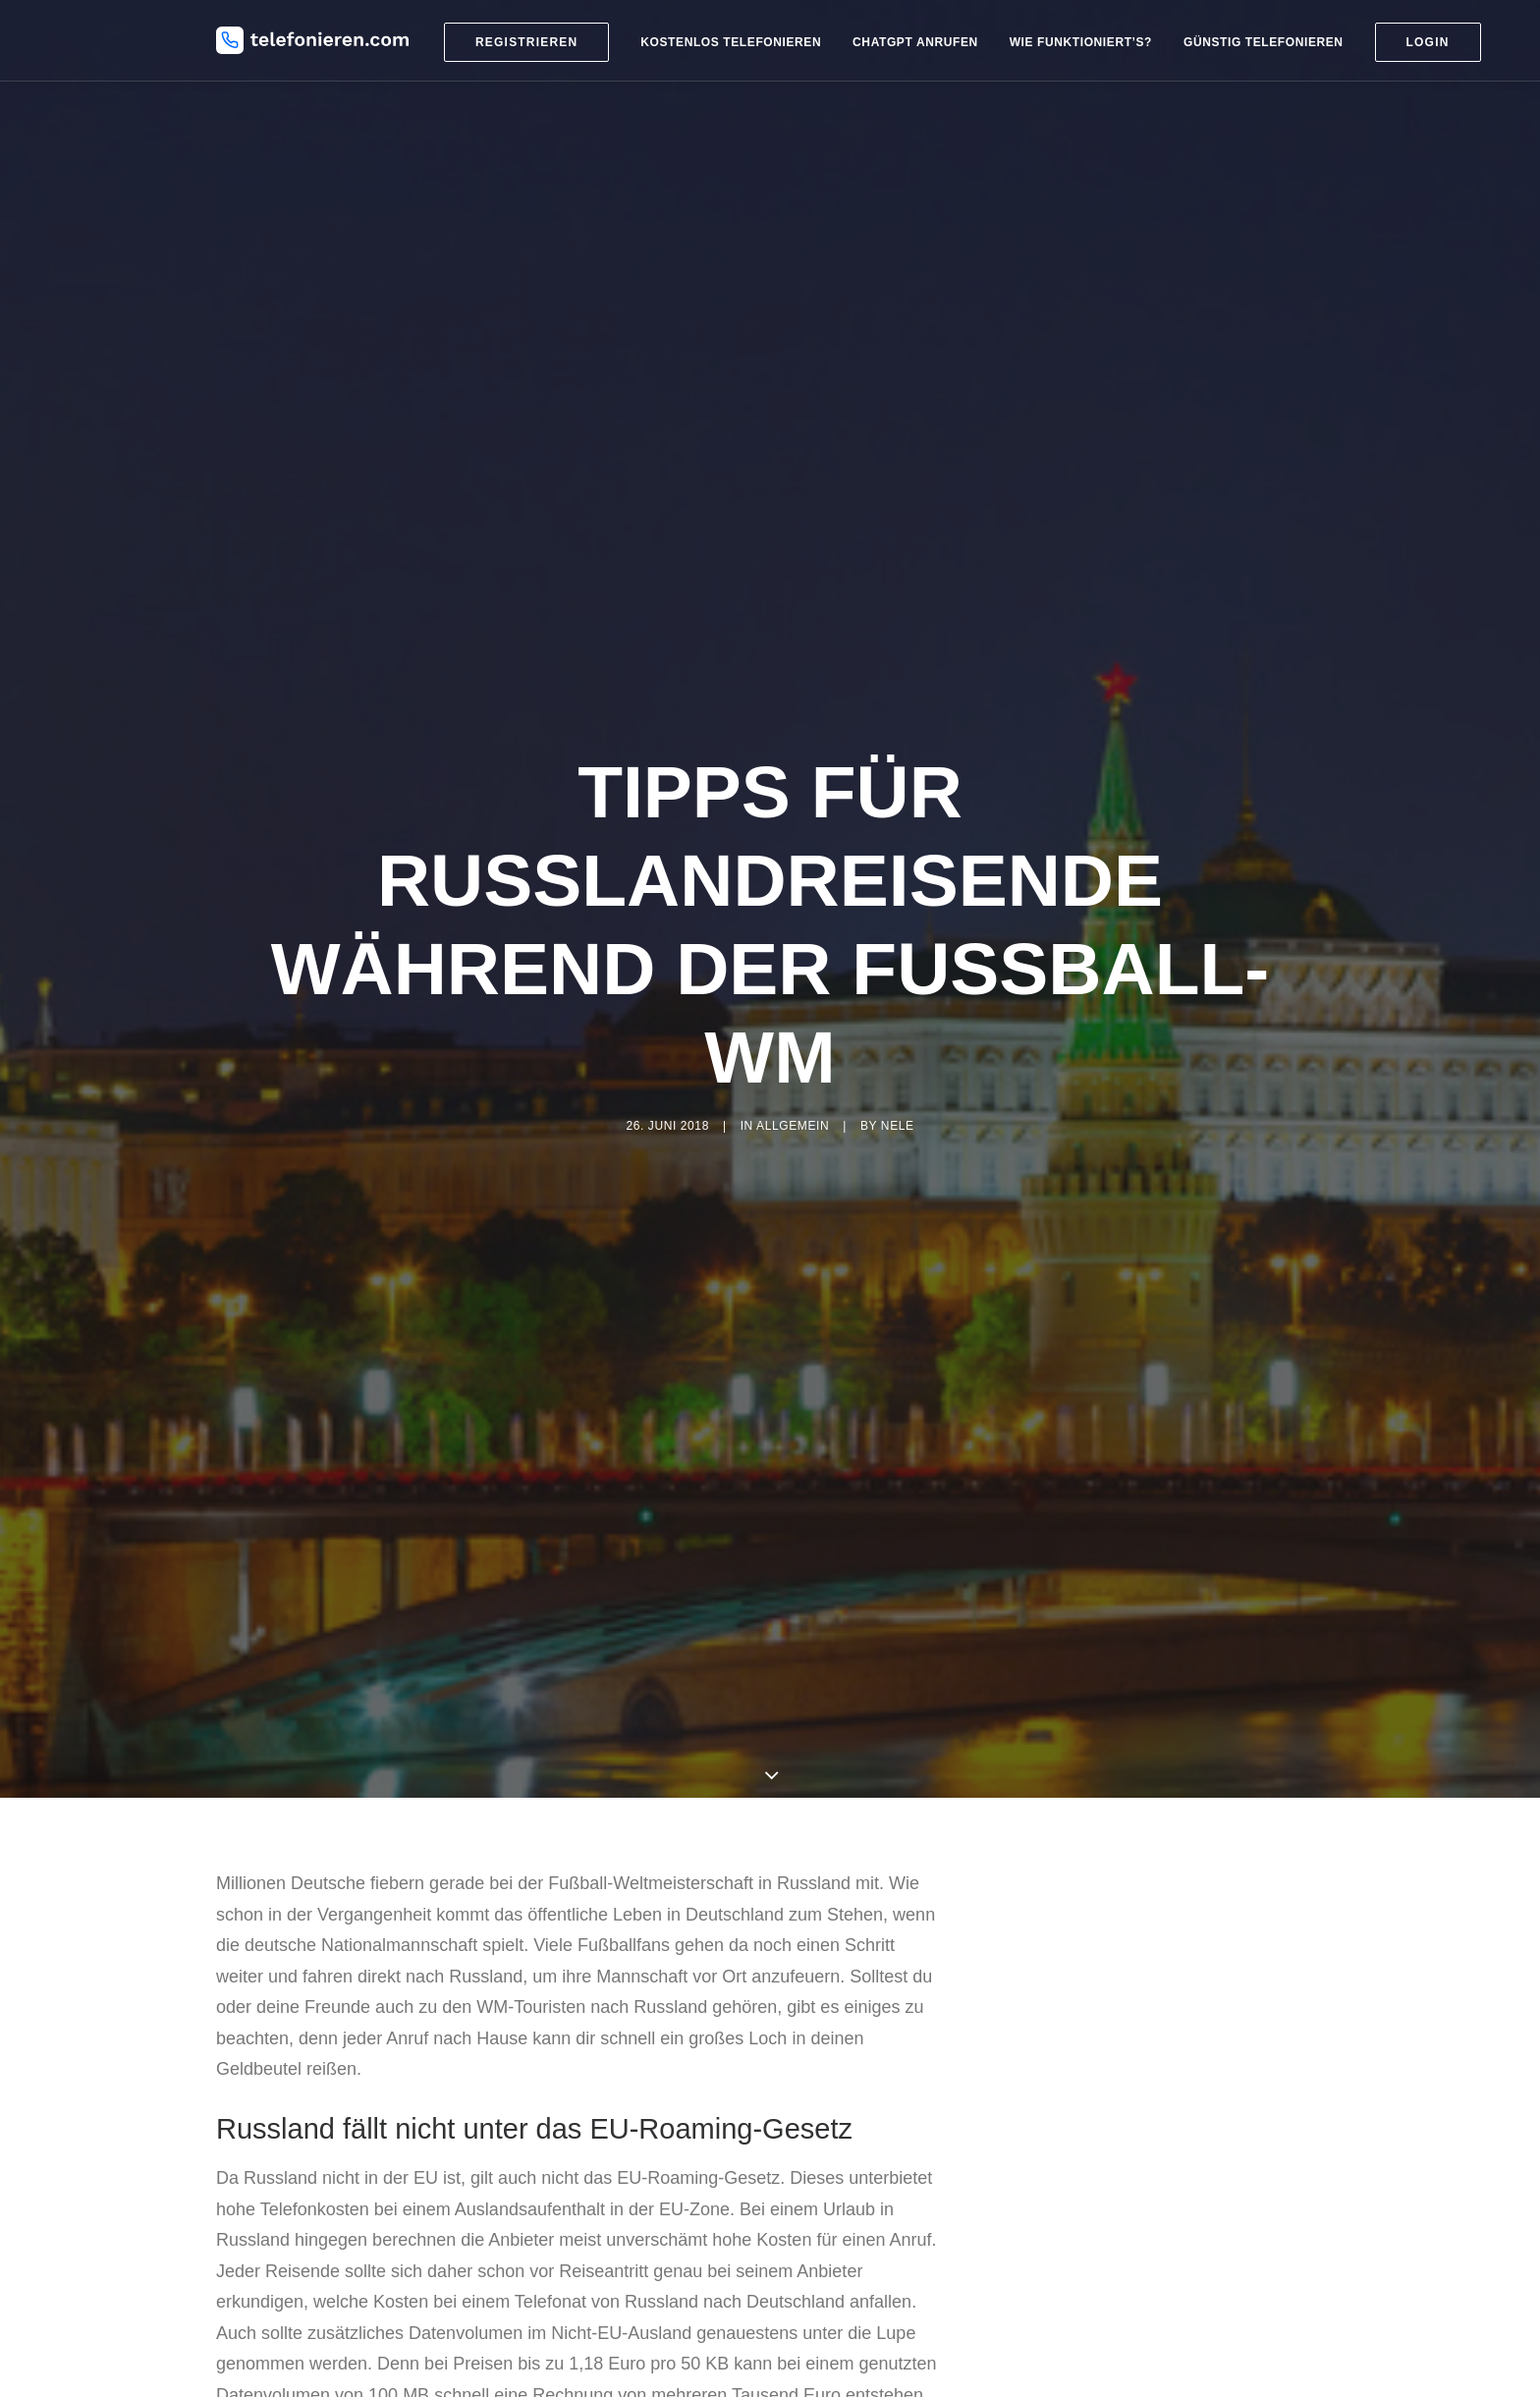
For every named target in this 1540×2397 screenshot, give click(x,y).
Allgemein (792, 1126)
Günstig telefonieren (1263, 42)
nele (897, 1126)
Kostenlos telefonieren (730, 42)
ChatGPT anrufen (915, 42)
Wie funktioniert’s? (1081, 42)
